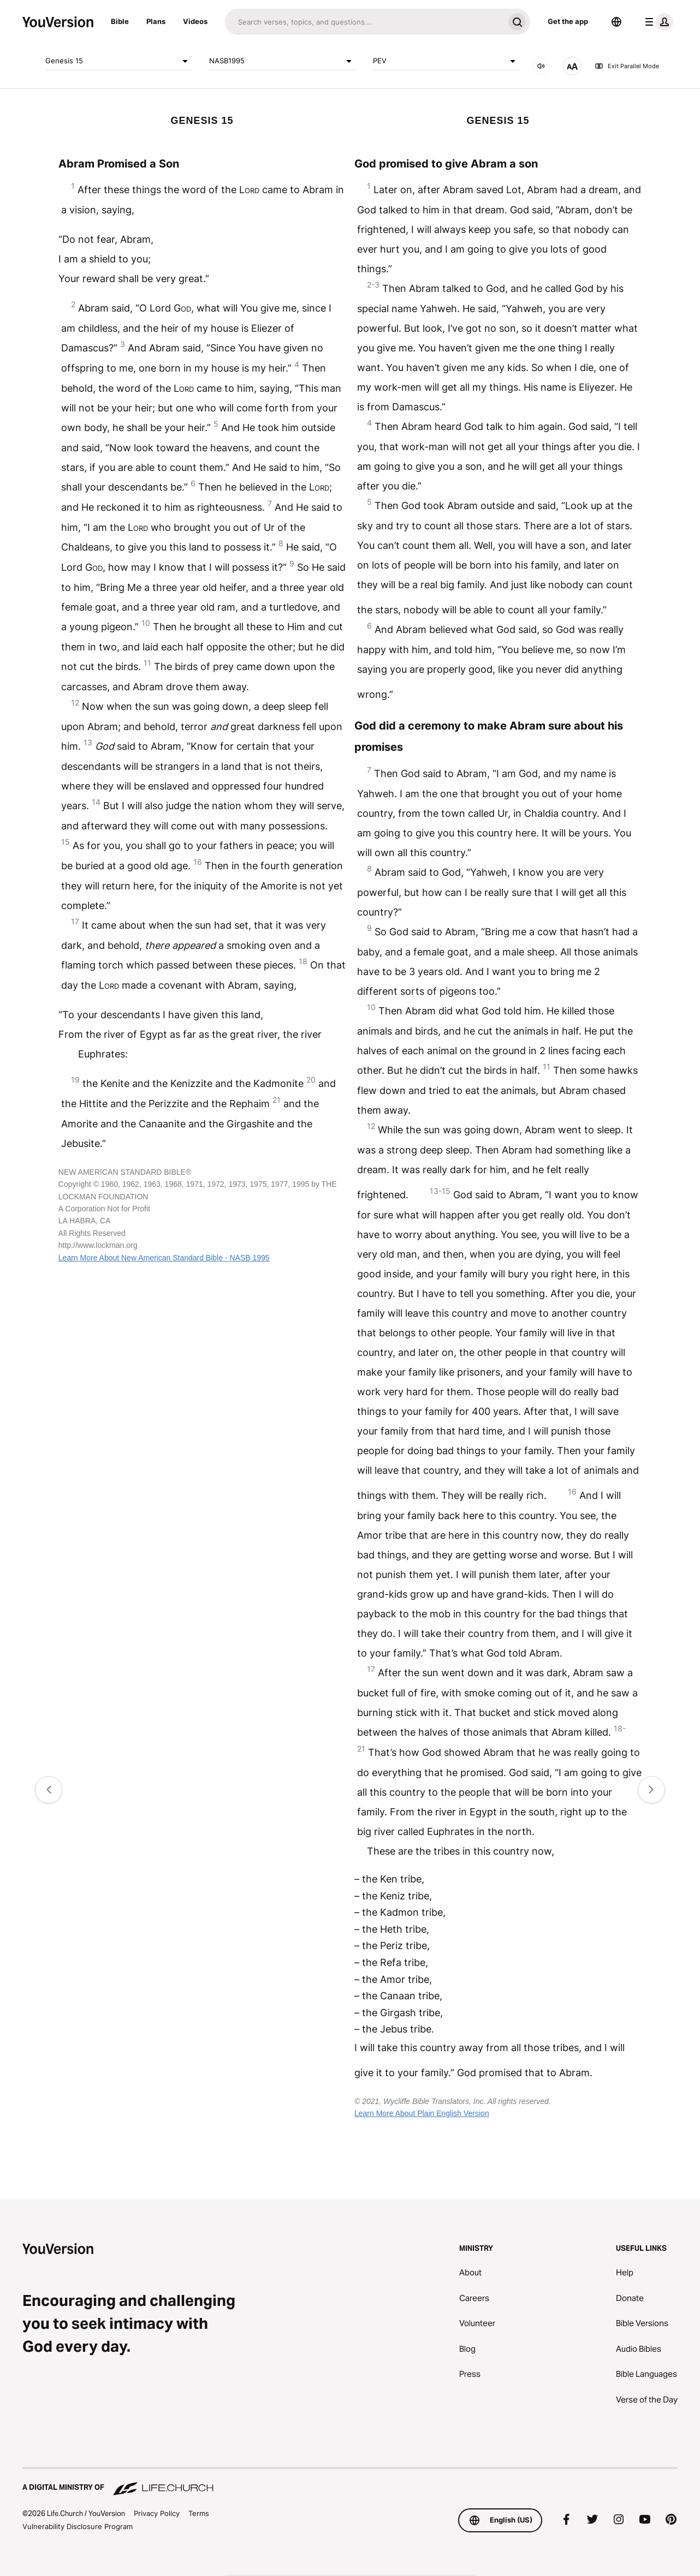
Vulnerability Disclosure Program (77, 2526)
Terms (198, 2513)
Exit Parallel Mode (627, 66)
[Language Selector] (616, 22)
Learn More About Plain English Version (421, 2113)
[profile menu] (657, 22)
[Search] (364, 22)
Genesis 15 (118, 61)
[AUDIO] (541, 66)
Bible (120, 21)
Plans (155, 21)
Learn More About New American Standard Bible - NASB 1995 (164, 1257)
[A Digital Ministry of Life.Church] (350, 2482)
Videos (195, 21)
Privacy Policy (157, 2513)
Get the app (568, 21)
